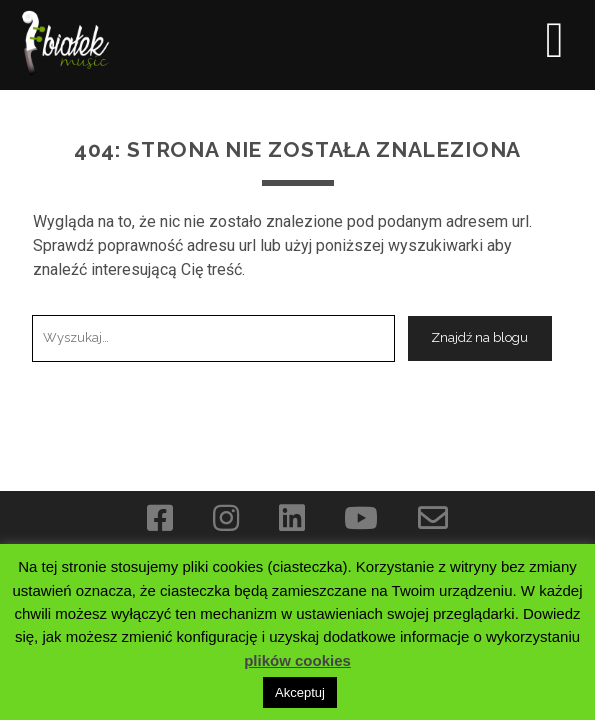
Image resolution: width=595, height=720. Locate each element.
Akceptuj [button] (300, 692)
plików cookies (297, 660)
